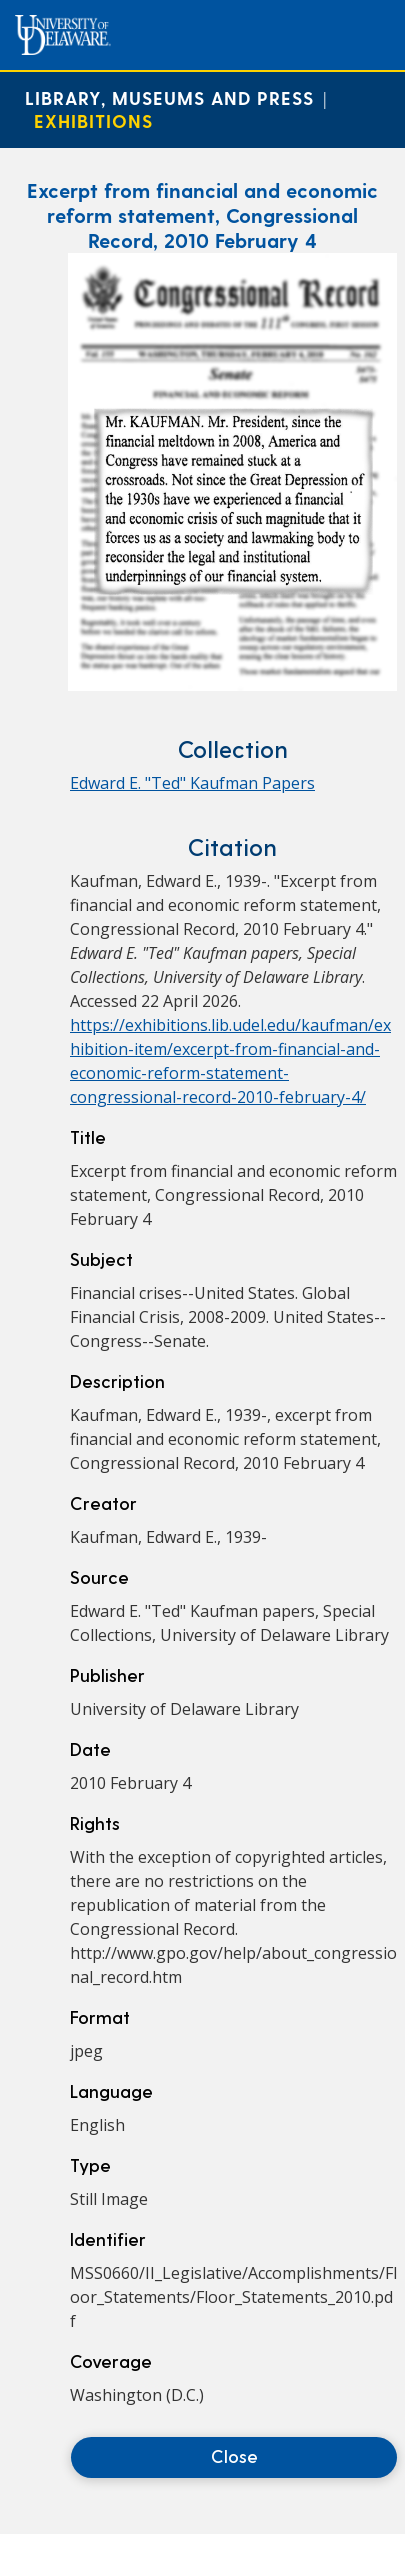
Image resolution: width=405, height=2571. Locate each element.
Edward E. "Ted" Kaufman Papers (192, 783)
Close (234, 2455)
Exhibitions (93, 120)
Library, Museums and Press (169, 97)
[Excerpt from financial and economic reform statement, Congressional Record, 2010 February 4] (232, 685)
